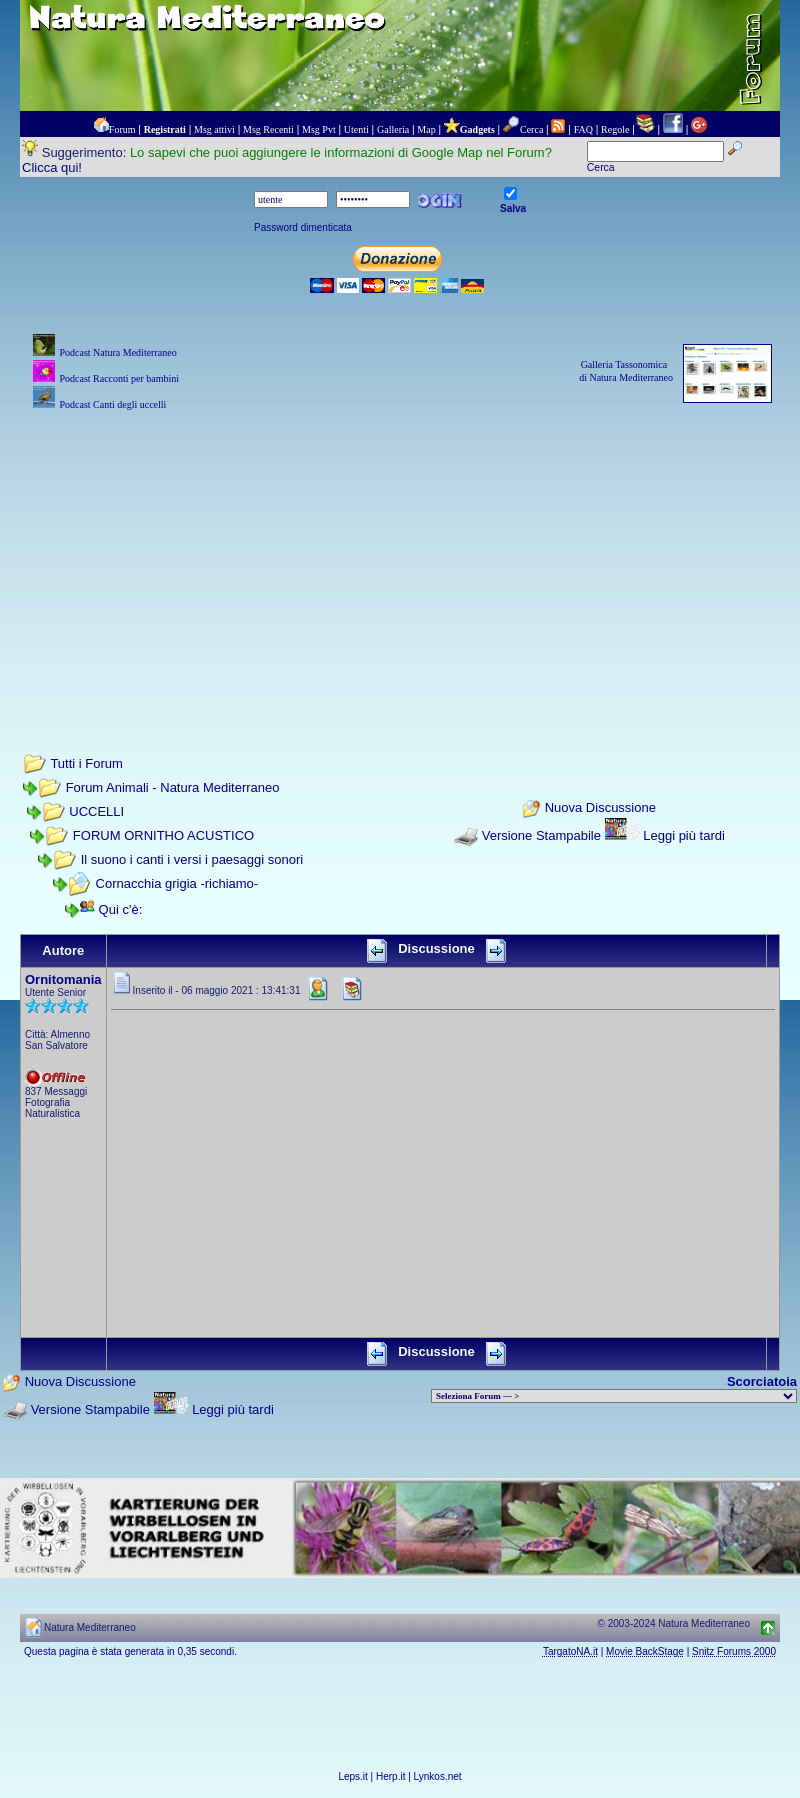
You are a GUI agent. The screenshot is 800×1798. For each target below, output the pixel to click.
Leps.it (352, 1776)
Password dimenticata (303, 227)
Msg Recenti (268, 129)
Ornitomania (63, 979)
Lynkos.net (438, 1776)
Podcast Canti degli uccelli (112, 404)
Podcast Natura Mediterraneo (117, 352)
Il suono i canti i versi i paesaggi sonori (192, 859)
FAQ (583, 129)
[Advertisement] (400, 555)
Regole (615, 129)
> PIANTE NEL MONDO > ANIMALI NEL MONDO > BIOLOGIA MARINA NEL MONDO (614, 1396)
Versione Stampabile (541, 835)
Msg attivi (214, 129)
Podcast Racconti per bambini (119, 378)
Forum (122, 129)
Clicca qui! (52, 167)
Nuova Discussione (600, 808)
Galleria (393, 129)
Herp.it (390, 1776)
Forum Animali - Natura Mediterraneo (173, 787)
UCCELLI (96, 811)
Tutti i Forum (86, 763)
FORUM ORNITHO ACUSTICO (163, 835)
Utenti (356, 129)
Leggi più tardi (684, 835)
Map (426, 129)
